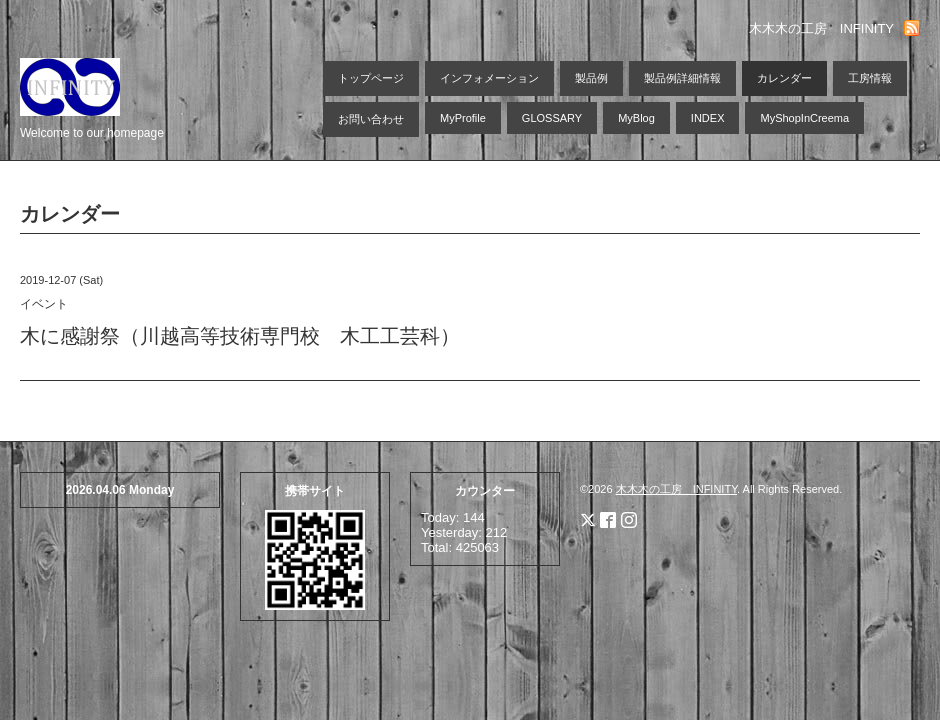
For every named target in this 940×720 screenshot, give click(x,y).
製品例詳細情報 (682, 78)
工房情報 (870, 78)
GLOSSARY (552, 118)
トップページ (371, 78)
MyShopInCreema (804, 118)
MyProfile (463, 118)
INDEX (708, 118)
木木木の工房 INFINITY (676, 489)
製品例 (591, 78)
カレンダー (784, 78)
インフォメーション (489, 78)
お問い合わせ (371, 119)
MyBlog (636, 118)
